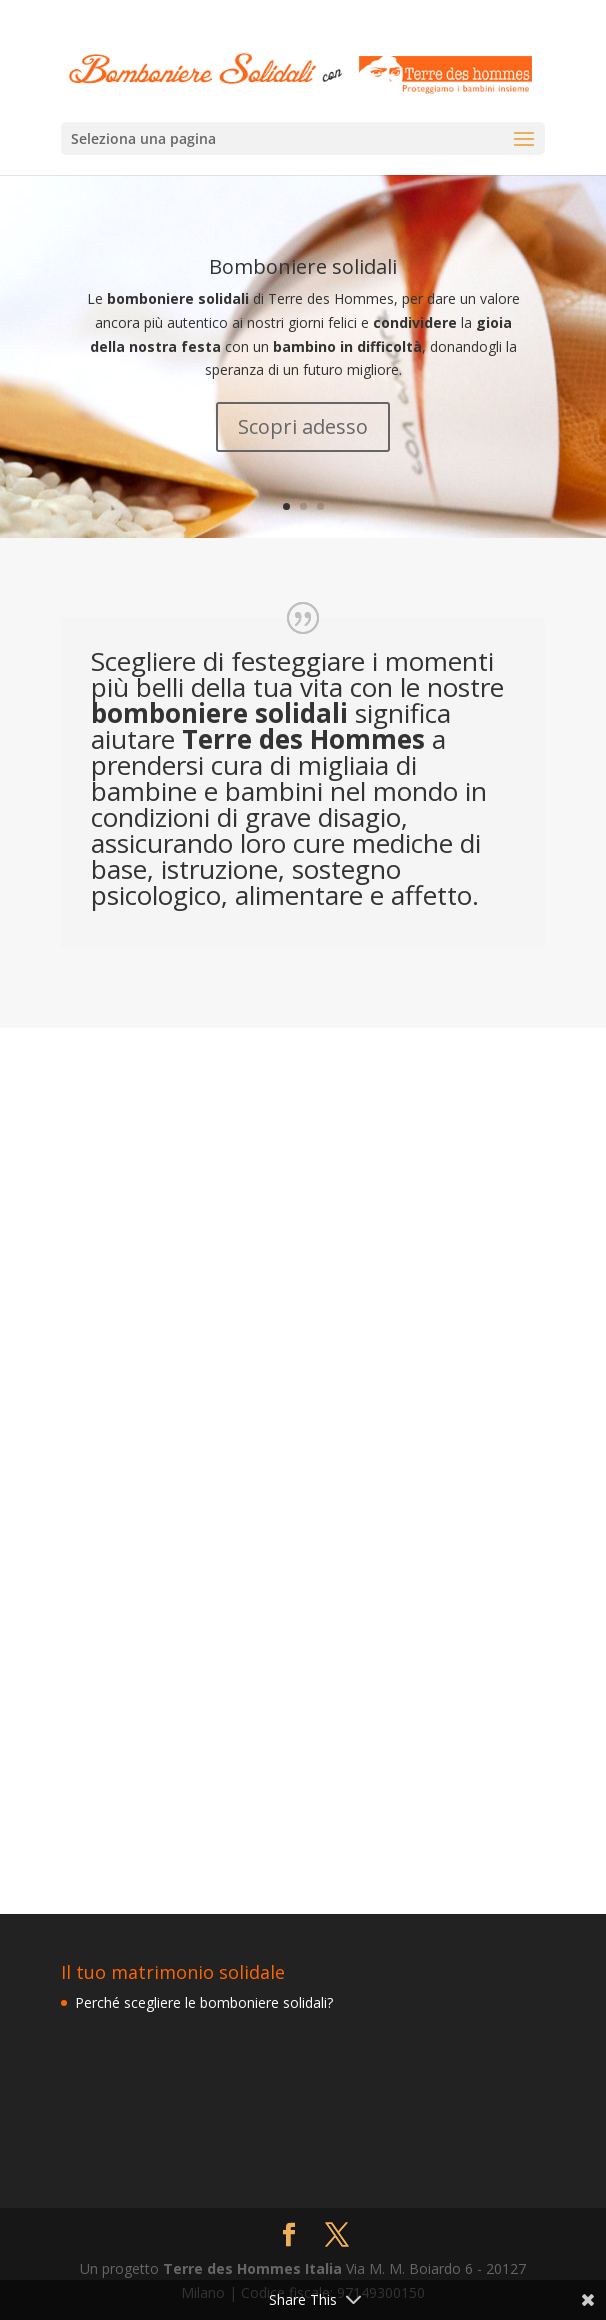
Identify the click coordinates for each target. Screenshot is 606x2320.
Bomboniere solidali (303, 266)
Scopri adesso (303, 426)
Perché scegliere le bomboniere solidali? (204, 2002)
